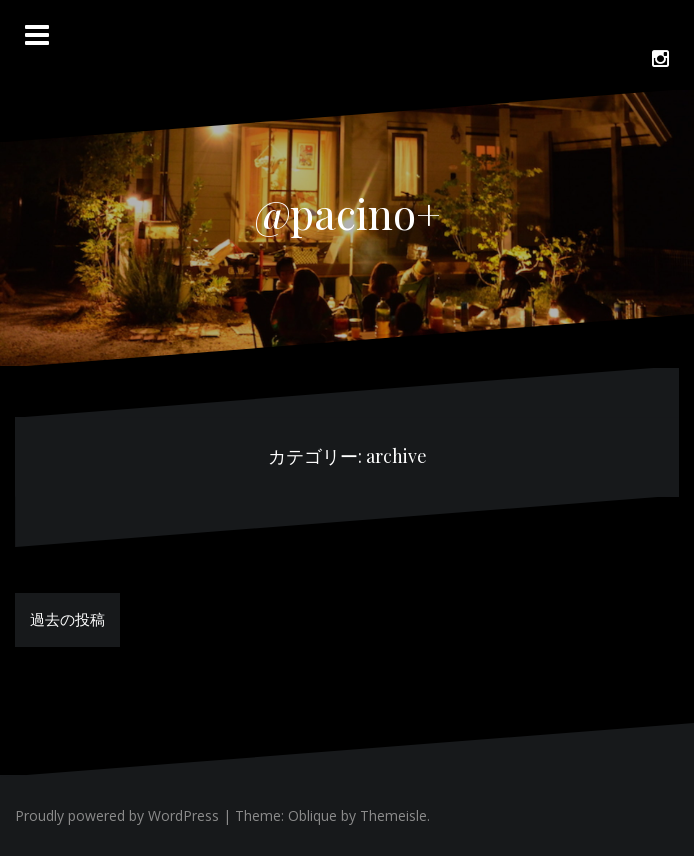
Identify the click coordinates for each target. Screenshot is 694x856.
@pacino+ (347, 213)
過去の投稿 (67, 619)
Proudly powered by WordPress (117, 815)
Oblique (312, 815)
